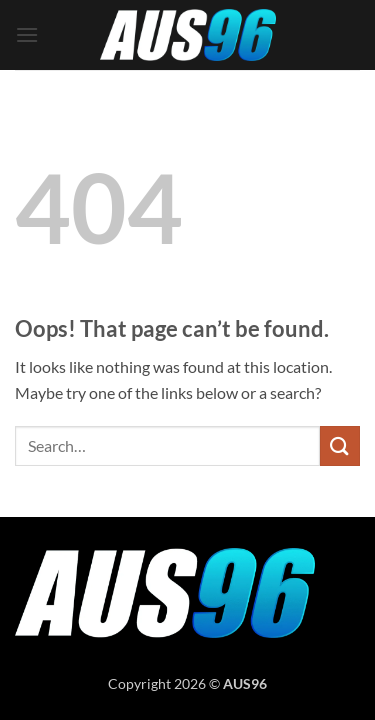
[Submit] (340, 445)
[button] (27, 34)
